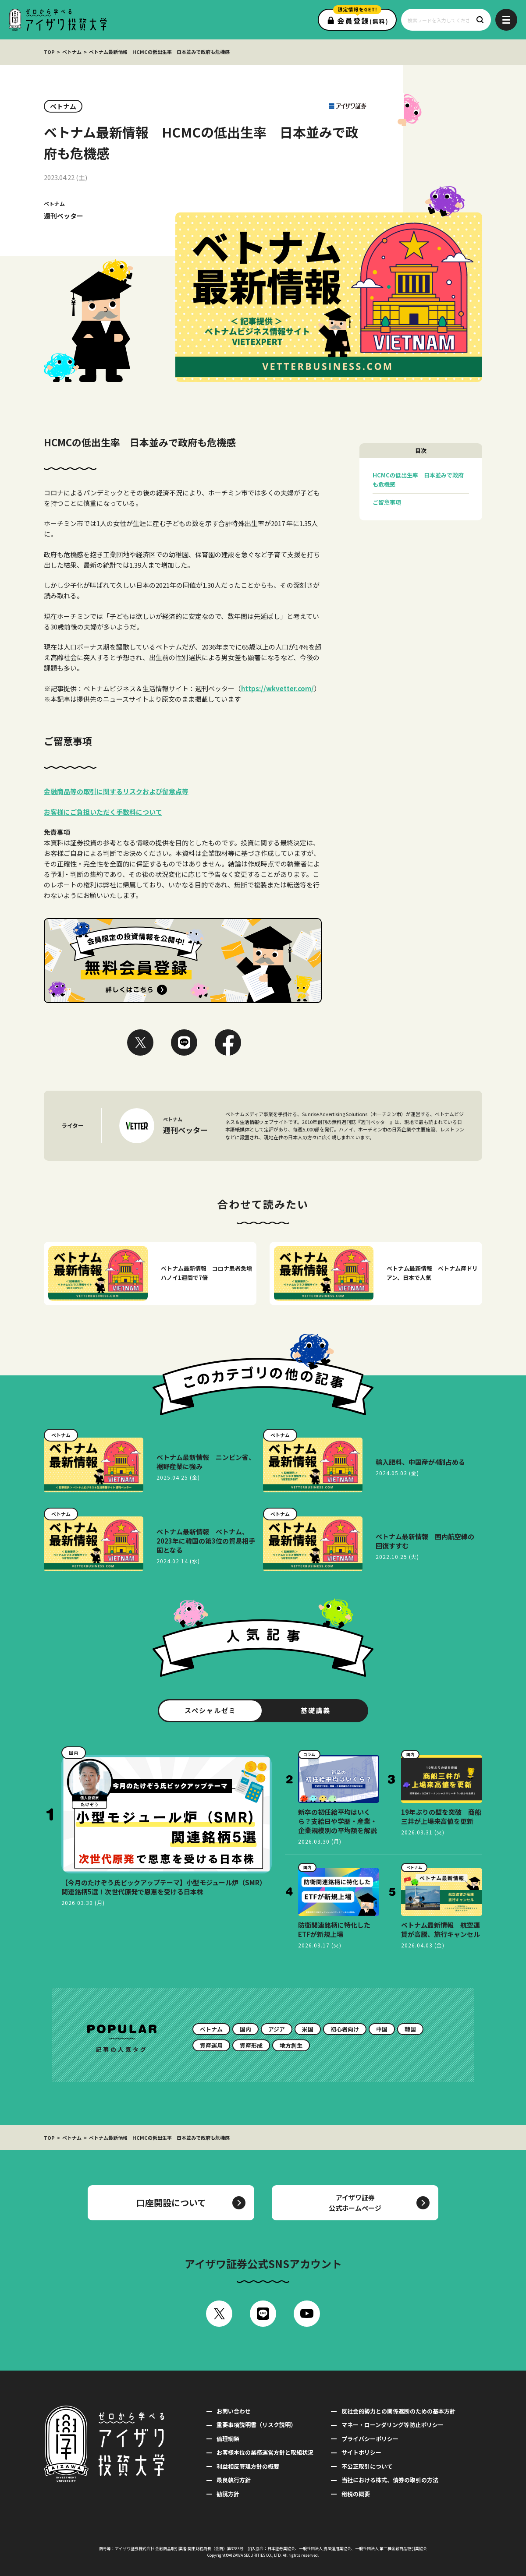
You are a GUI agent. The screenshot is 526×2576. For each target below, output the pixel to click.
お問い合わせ (234, 2411)
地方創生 (291, 2045)
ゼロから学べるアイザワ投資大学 (58, 20)
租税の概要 (355, 2494)
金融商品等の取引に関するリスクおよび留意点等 (116, 791)
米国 (307, 2029)
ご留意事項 (387, 502)
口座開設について (171, 2202)
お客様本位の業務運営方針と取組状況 (265, 2452)
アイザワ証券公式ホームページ (355, 2202)
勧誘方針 (228, 2494)
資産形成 (251, 2045)
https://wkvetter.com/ (277, 688)
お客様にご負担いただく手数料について (103, 811)
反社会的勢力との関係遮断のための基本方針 (398, 2411)
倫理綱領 (228, 2439)
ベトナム (72, 51)
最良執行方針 (234, 2480)
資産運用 (211, 2045)
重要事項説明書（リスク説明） (256, 2425)
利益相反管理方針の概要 (248, 2466)
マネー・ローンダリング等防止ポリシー (392, 2425)
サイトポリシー (361, 2452)
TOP (49, 51)
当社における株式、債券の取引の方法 (389, 2480)
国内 (245, 2029)
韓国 (410, 2029)
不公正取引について (367, 2466)
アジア (276, 2029)
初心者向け (345, 2029)
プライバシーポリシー (369, 2439)
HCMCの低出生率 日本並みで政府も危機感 (418, 479)
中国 (381, 2029)
